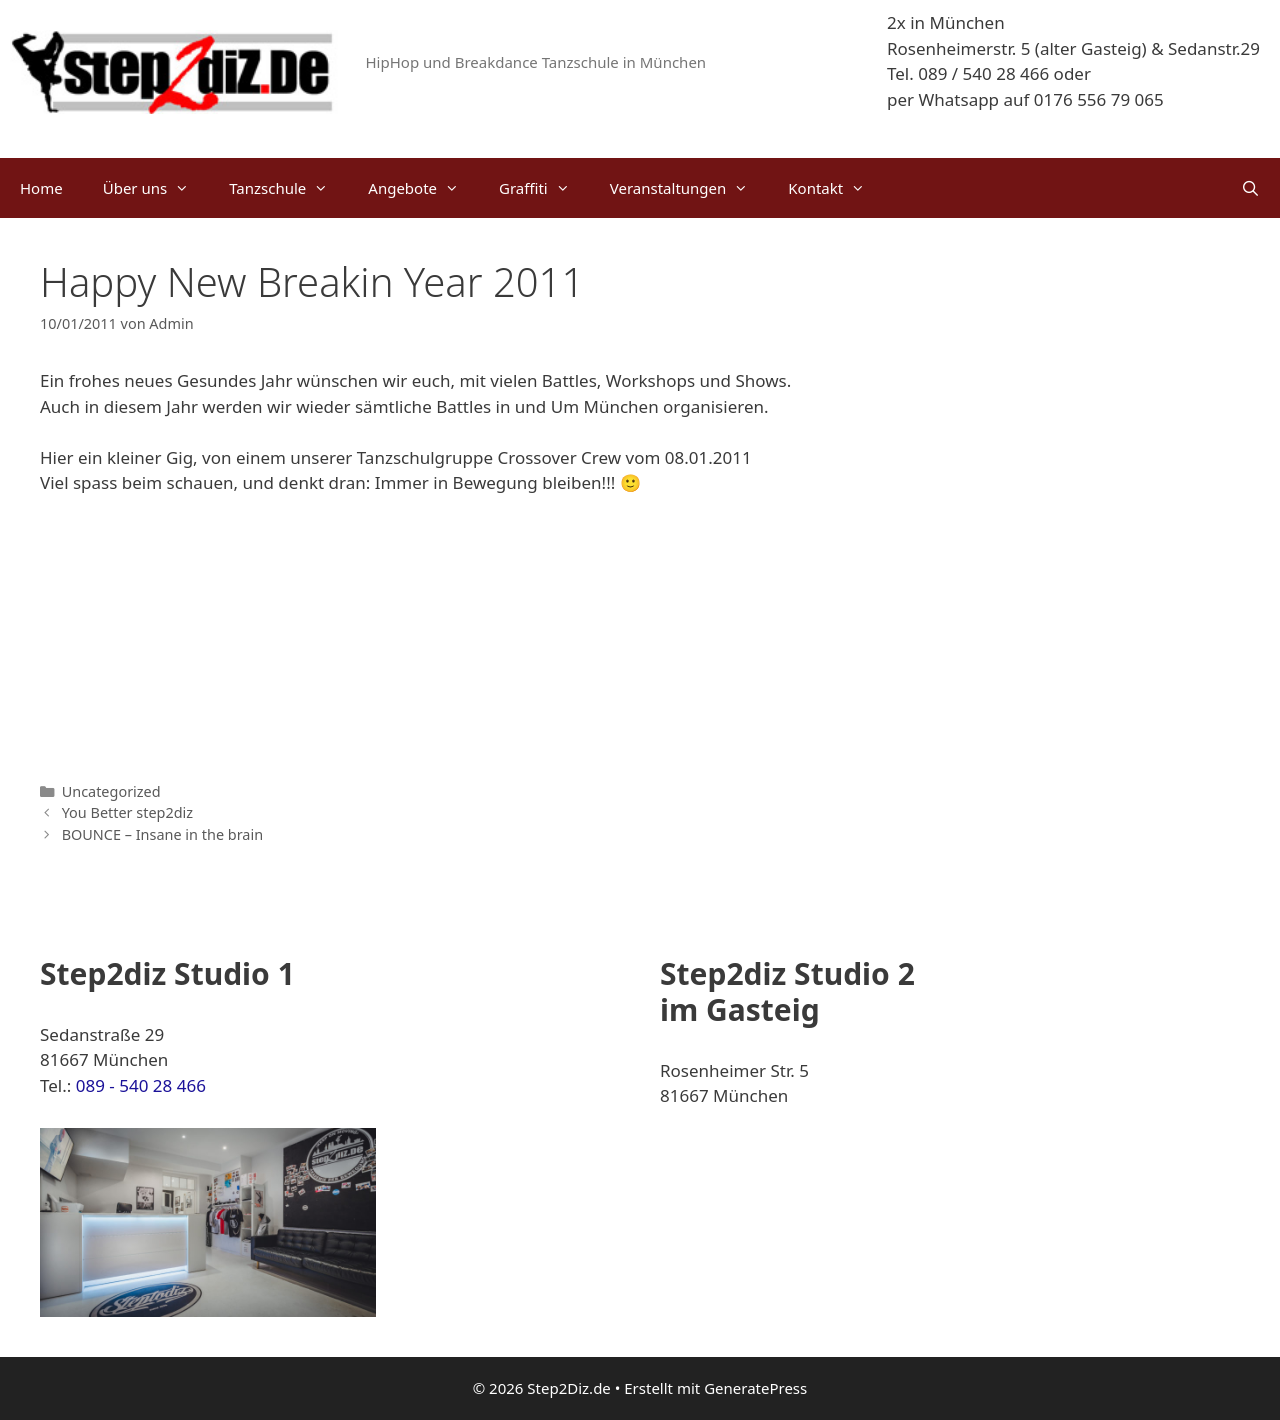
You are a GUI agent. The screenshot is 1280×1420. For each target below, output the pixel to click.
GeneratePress (755, 1388)
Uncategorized (111, 791)
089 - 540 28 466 (141, 1085)
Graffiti (544, 188)
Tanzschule (288, 188)
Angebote (423, 188)
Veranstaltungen (689, 188)
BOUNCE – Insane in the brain (162, 834)
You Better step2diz (127, 812)
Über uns (156, 188)
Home (41, 188)
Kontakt (836, 188)
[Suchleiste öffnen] (1250, 188)
